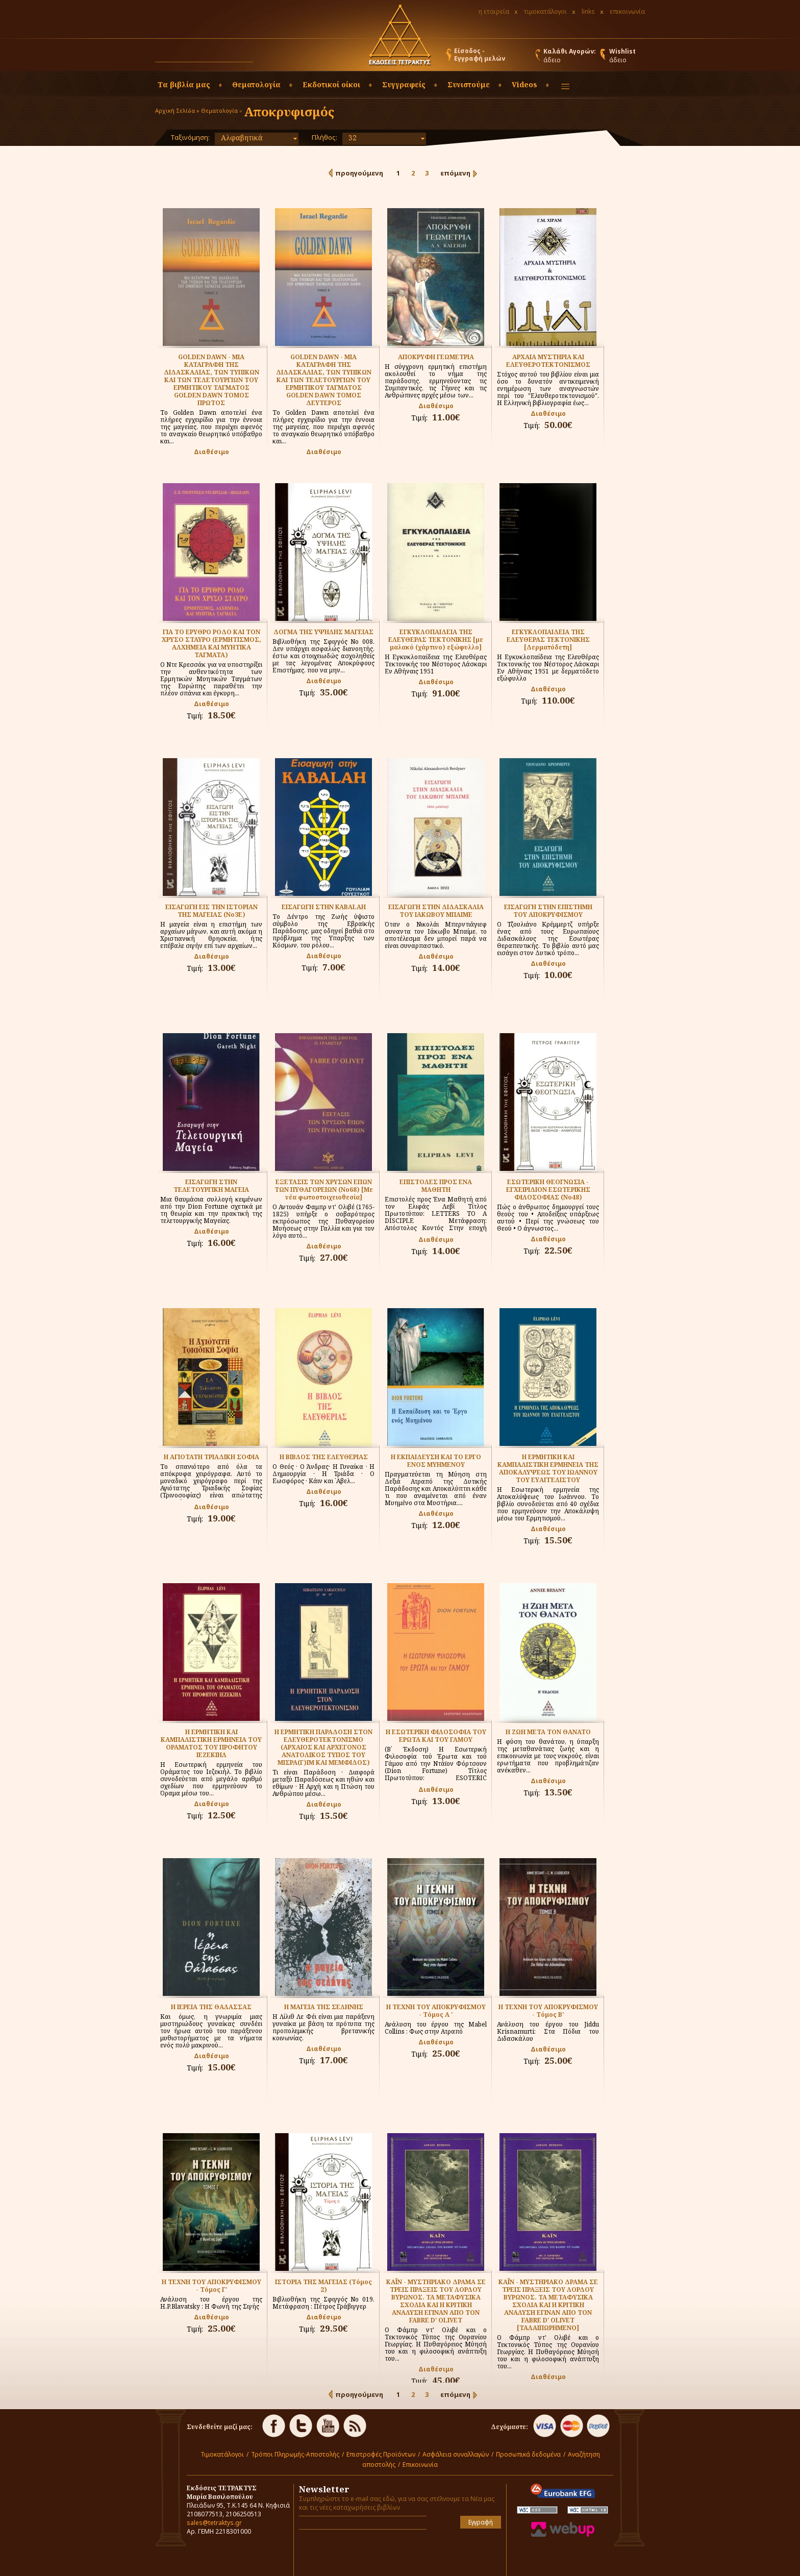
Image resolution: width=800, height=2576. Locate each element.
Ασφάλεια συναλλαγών (455, 2454)
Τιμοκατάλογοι (222, 2454)
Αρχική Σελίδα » (177, 110)
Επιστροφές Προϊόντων (380, 2454)
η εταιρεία (494, 11)
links (588, 11)
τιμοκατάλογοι (545, 11)
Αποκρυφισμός (289, 111)
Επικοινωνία (420, 2464)
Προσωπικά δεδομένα (528, 2454)
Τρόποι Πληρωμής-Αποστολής (295, 2454)
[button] (262, 57)
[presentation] (358, 2552)
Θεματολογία (219, 110)
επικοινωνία (627, 11)
